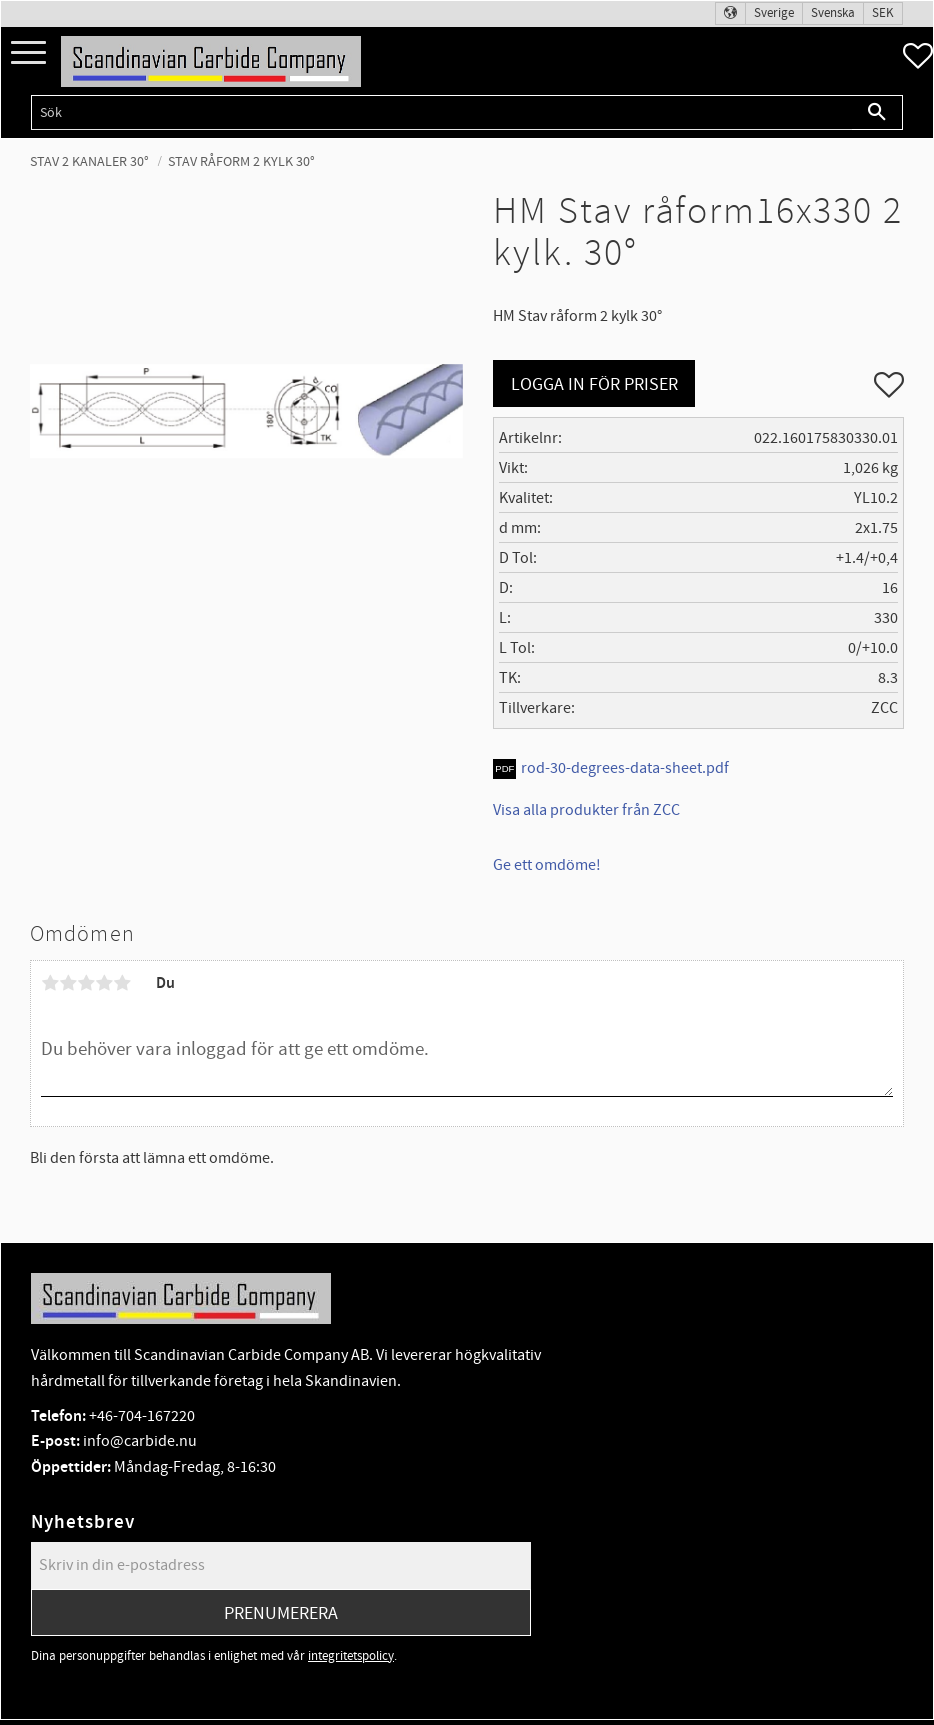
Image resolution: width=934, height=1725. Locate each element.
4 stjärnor (104, 983)
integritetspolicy (351, 1656)
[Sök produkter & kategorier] (441, 112)
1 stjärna (50, 983)
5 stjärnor (122, 983)
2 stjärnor (68, 983)
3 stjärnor (86, 983)
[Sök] (877, 112)
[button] (28, 53)
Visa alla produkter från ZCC (586, 810)
